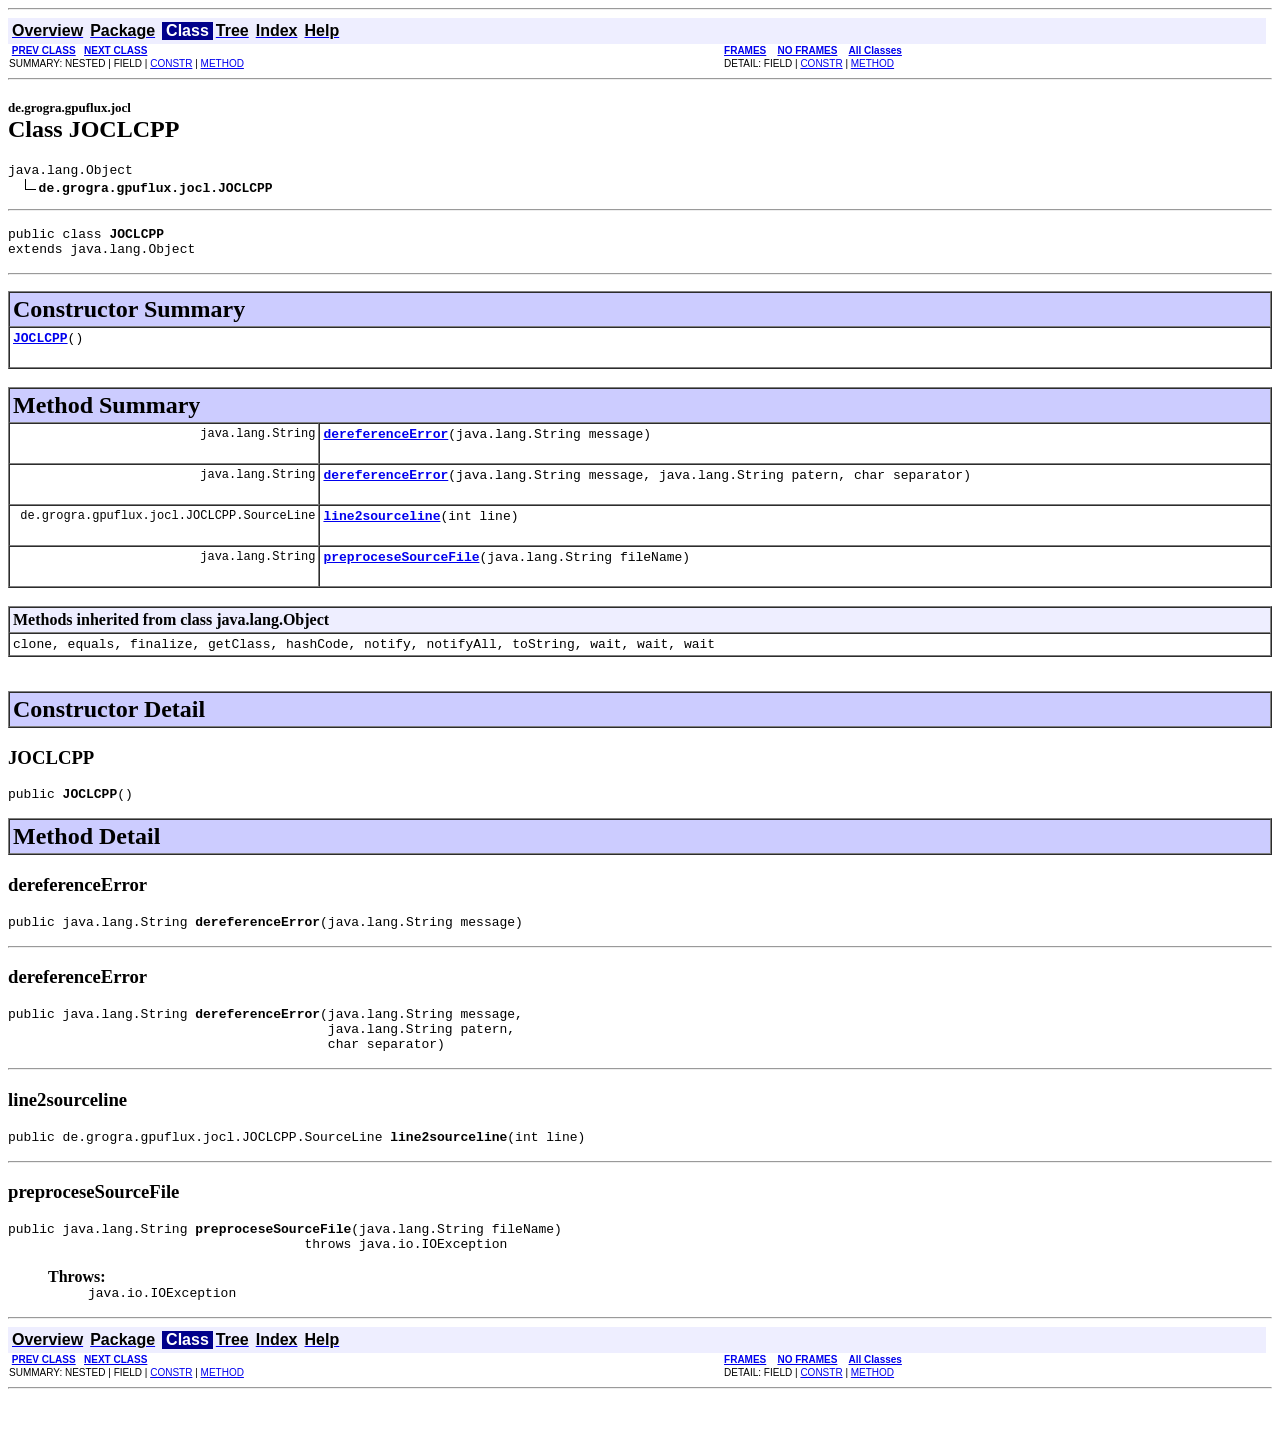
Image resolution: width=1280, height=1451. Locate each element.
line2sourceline (381, 536)
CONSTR (171, 63)
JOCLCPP (40, 349)
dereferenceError (385, 448)
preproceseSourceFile (401, 580)
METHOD (222, 63)
